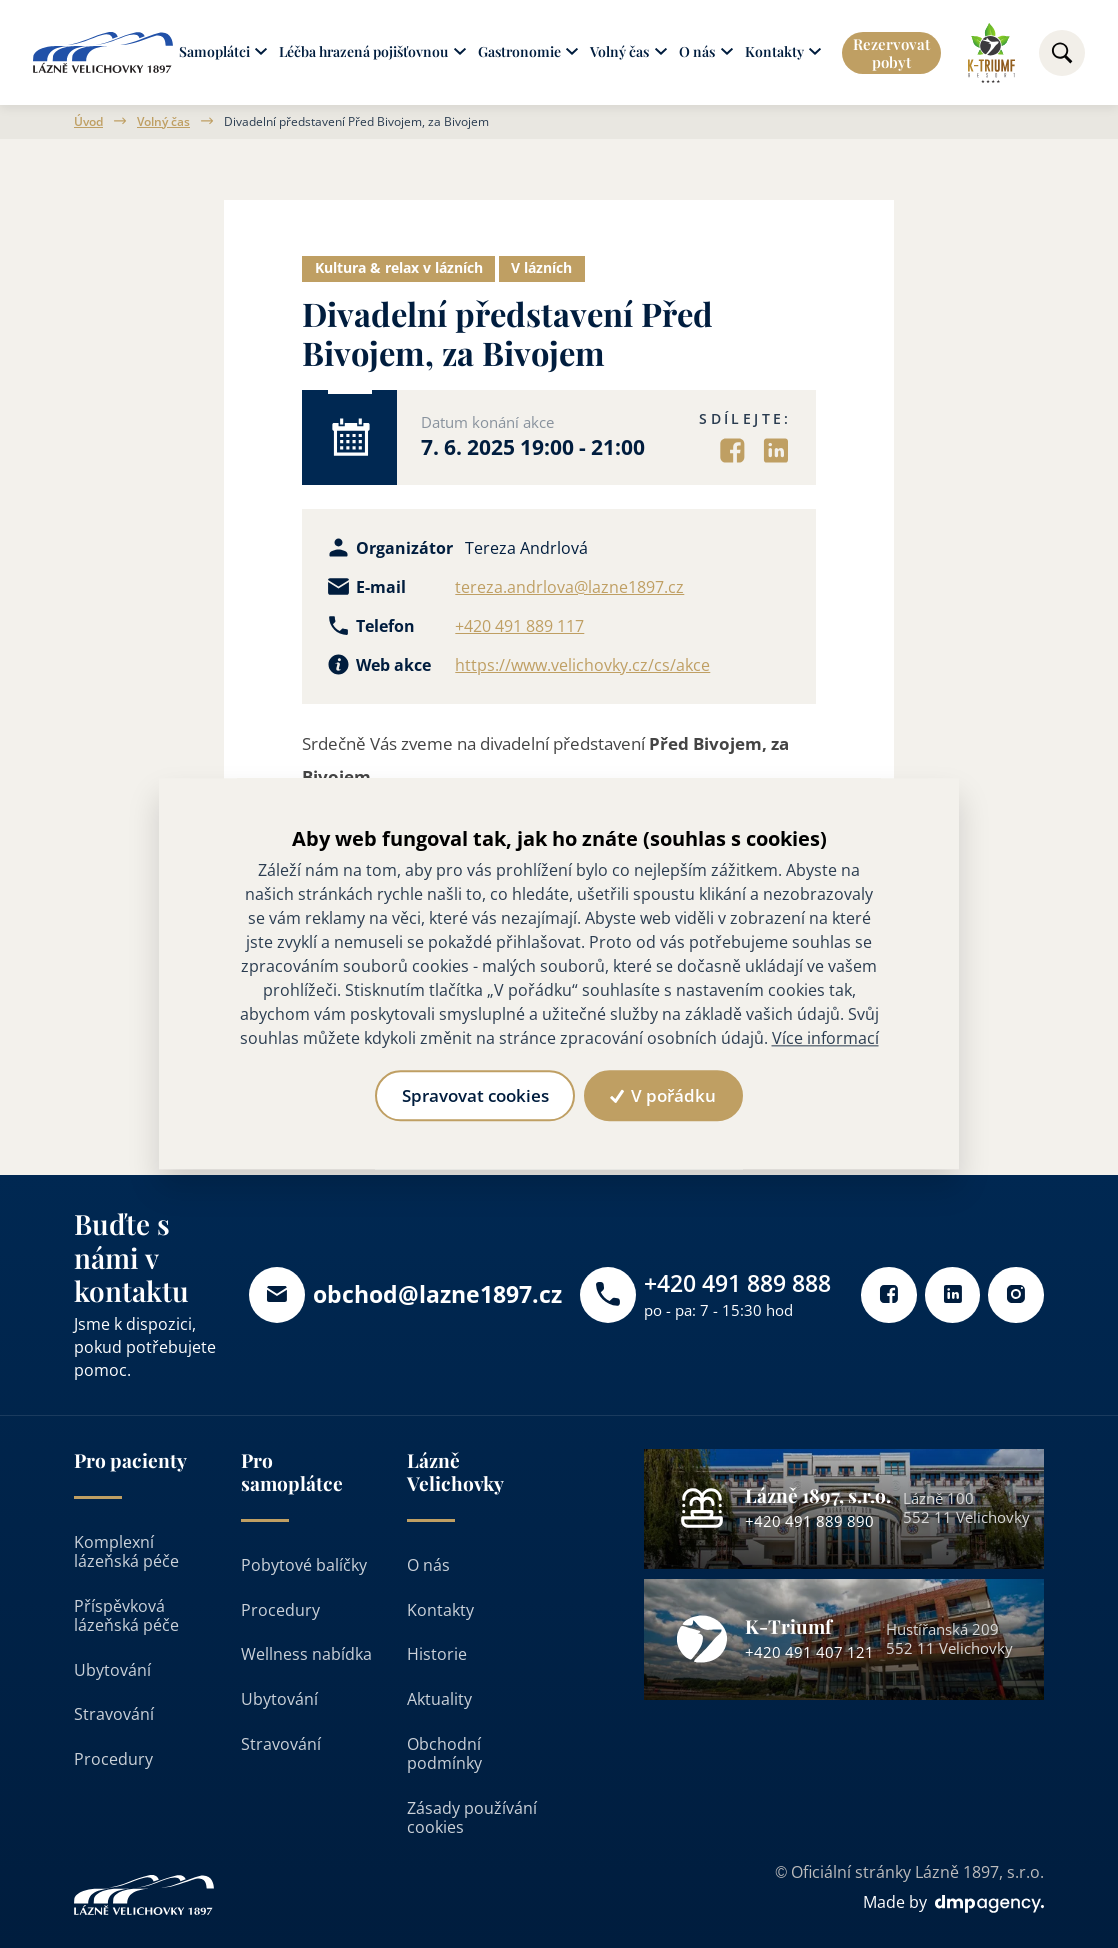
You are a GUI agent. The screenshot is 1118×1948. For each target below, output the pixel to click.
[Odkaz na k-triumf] (991, 53)
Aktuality (439, 1699)
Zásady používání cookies (472, 1817)
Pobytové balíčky (304, 1565)
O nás (428, 1565)
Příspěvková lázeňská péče (126, 1614)
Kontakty (440, 1609)
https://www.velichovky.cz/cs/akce (582, 665)
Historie (437, 1654)
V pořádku (663, 1095)
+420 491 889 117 (519, 626)
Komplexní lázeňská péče (126, 1550)
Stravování (114, 1714)
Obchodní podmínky (444, 1753)
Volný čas (163, 122)
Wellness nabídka (306, 1654)
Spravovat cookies (474, 1095)
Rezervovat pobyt (891, 53)
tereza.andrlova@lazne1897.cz (569, 587)
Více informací (825, 1039)
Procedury (113, 1759)
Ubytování (112, 1669)
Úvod (88, 122)
